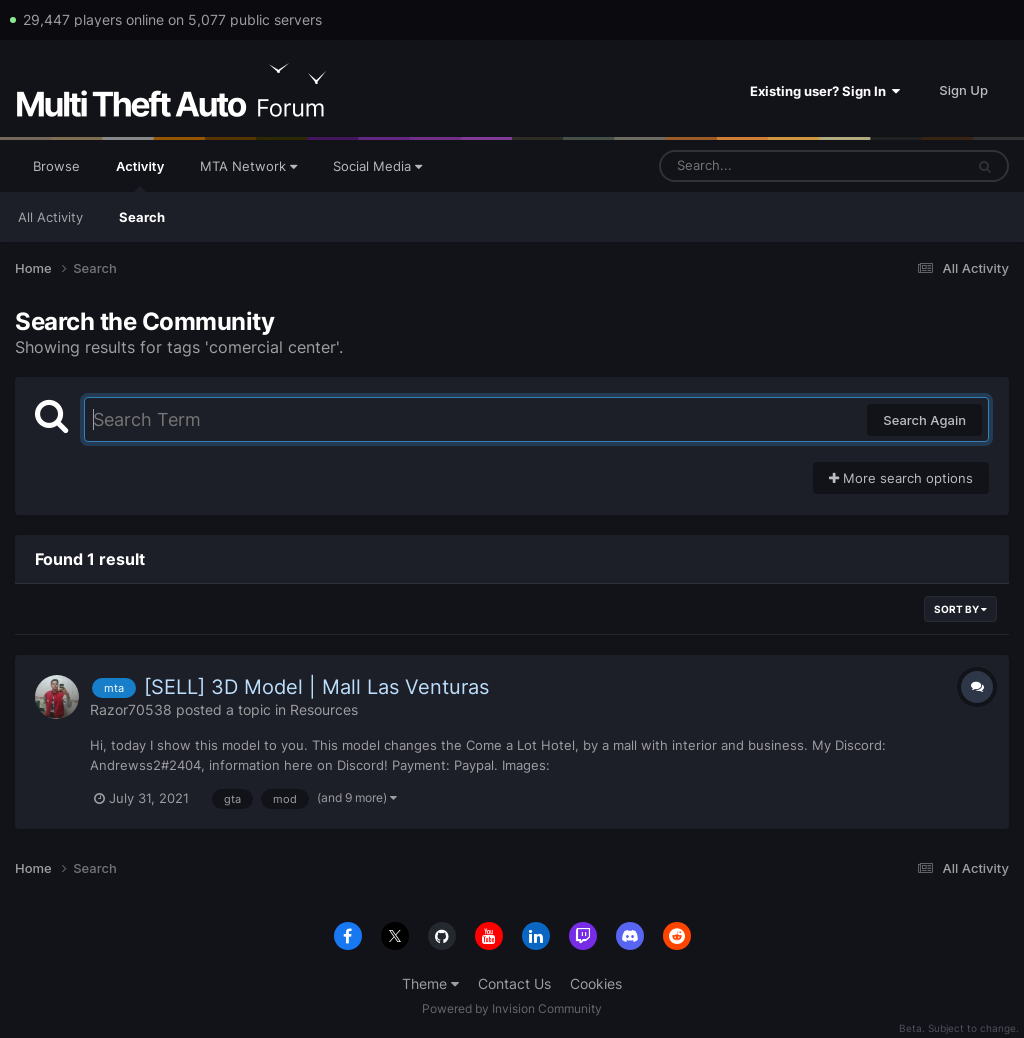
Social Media (377, 166)
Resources (324, 709)
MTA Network (248, 166)
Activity (140, 175)
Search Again (924, 420)
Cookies (596, 983)
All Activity (50, 217)
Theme (430, 983)
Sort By (960, 609)
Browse (56, 166)
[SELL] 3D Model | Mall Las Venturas (316, 687)
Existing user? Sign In (825, 91)
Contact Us (514, 983)
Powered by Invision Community (512, 1008)
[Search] (759, 166)
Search (142, 217)
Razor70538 (131, 709)
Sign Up (963, 90)
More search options (901, 478)
